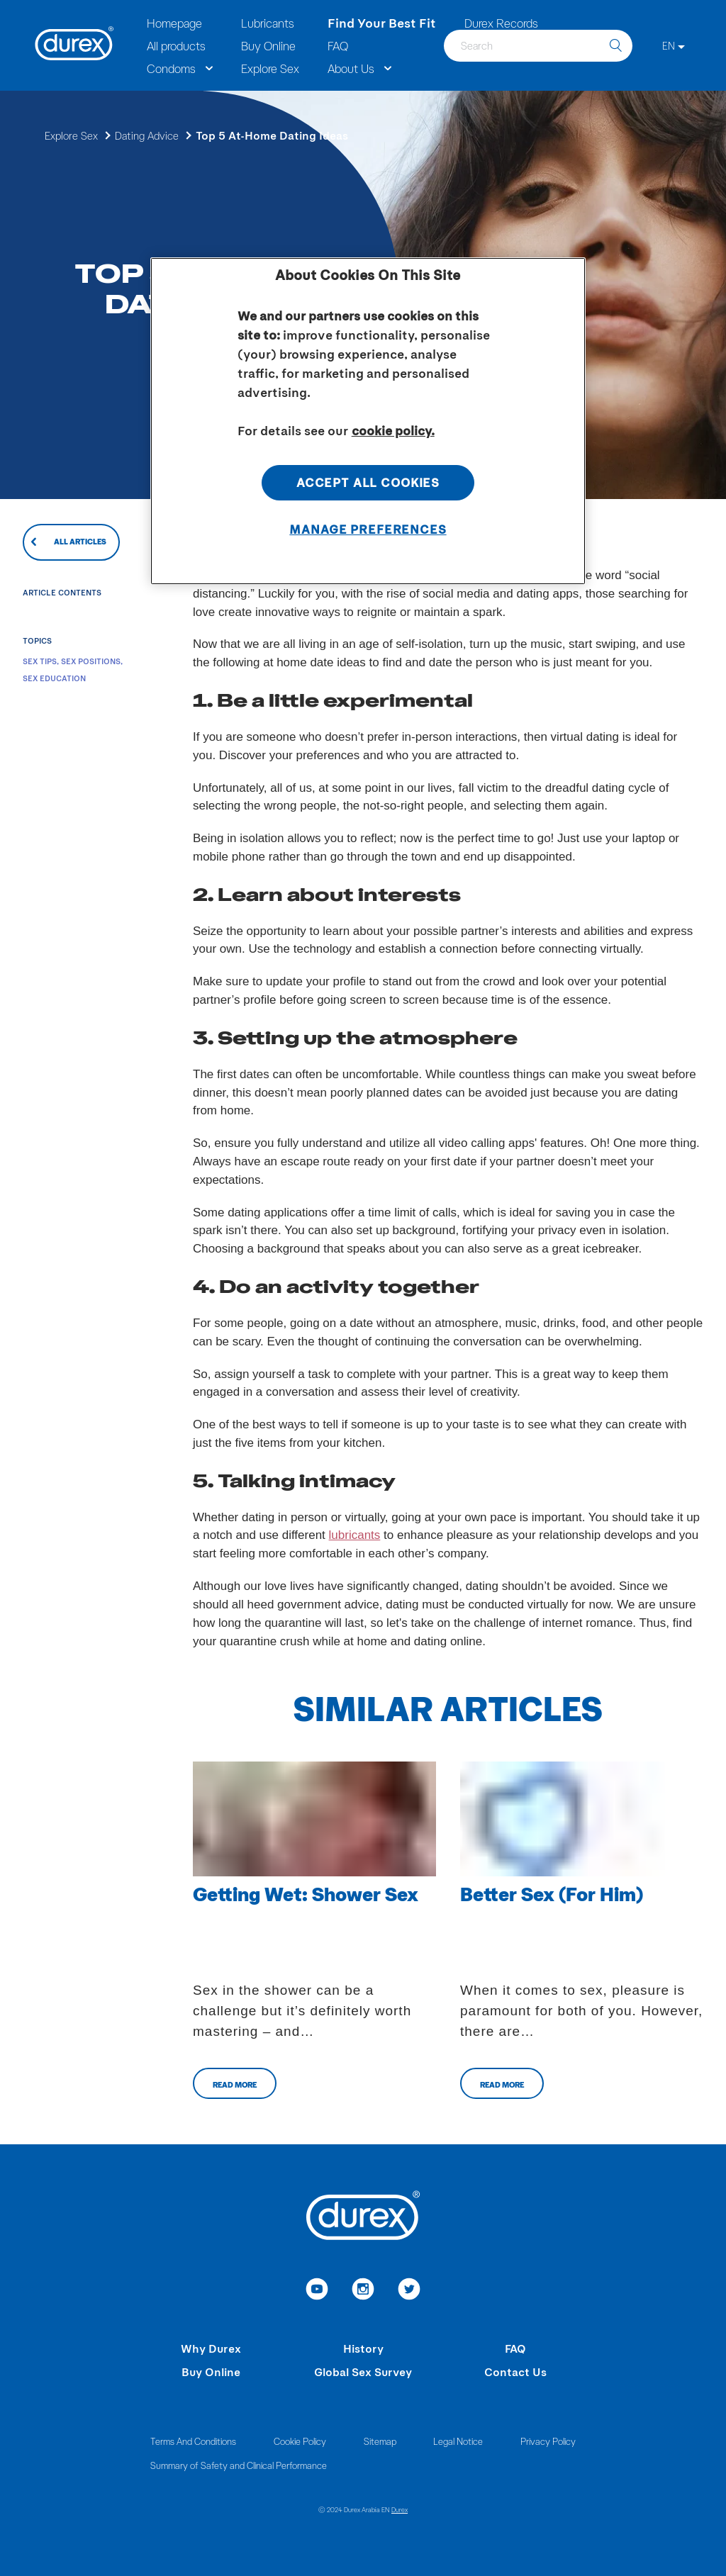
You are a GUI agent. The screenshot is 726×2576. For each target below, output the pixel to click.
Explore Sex (71, 135)
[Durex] (74, 45)
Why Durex (211, 2348)
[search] (615, 46)
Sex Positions (91, 661)
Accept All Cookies (368, 482)
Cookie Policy (300, 2441)
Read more (235, 2084)
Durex (399, 2509)
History (363, 2348)
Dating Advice (147, 135)
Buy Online (211, 2371)
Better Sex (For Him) (551, 1893)
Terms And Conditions (193, 2441)
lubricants (355, 1535)
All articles (80, 541)
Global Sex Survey (363, 2371)
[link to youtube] (317, 2291)
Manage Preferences (367, 529)
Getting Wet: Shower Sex (305, 1893)
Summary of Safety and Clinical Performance (238, 2465)
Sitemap (380, 2441)
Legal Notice (458, 2441)
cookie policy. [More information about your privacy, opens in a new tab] (393, 430)
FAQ (515, 2348)
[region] (368, 420)
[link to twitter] (409, 2291)
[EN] (673, 45)
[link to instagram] (363, 2291)
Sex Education (54, 678)
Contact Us (515, 2371)
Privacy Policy (548, 2441)
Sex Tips (40, 661)
